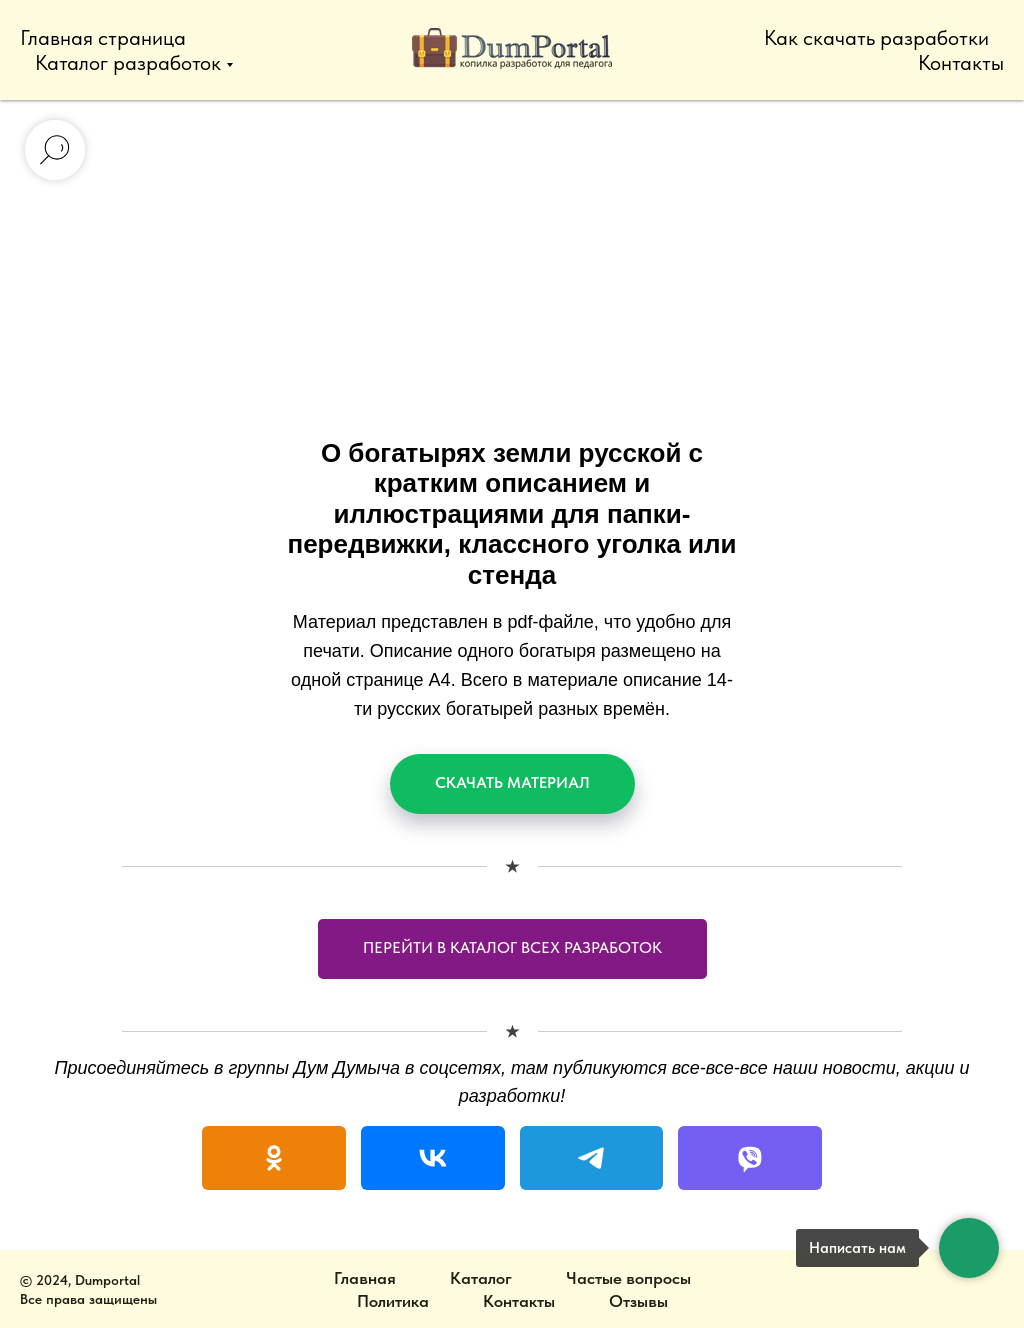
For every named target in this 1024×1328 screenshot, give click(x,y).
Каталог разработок (128, 62)
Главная (365, 1278)
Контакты (961, 62)
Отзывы (638, 1301)
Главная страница (103, 37)
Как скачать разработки (876, 37)
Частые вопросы (628, 1278)
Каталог (481, 1278)
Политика (393, 1301)
